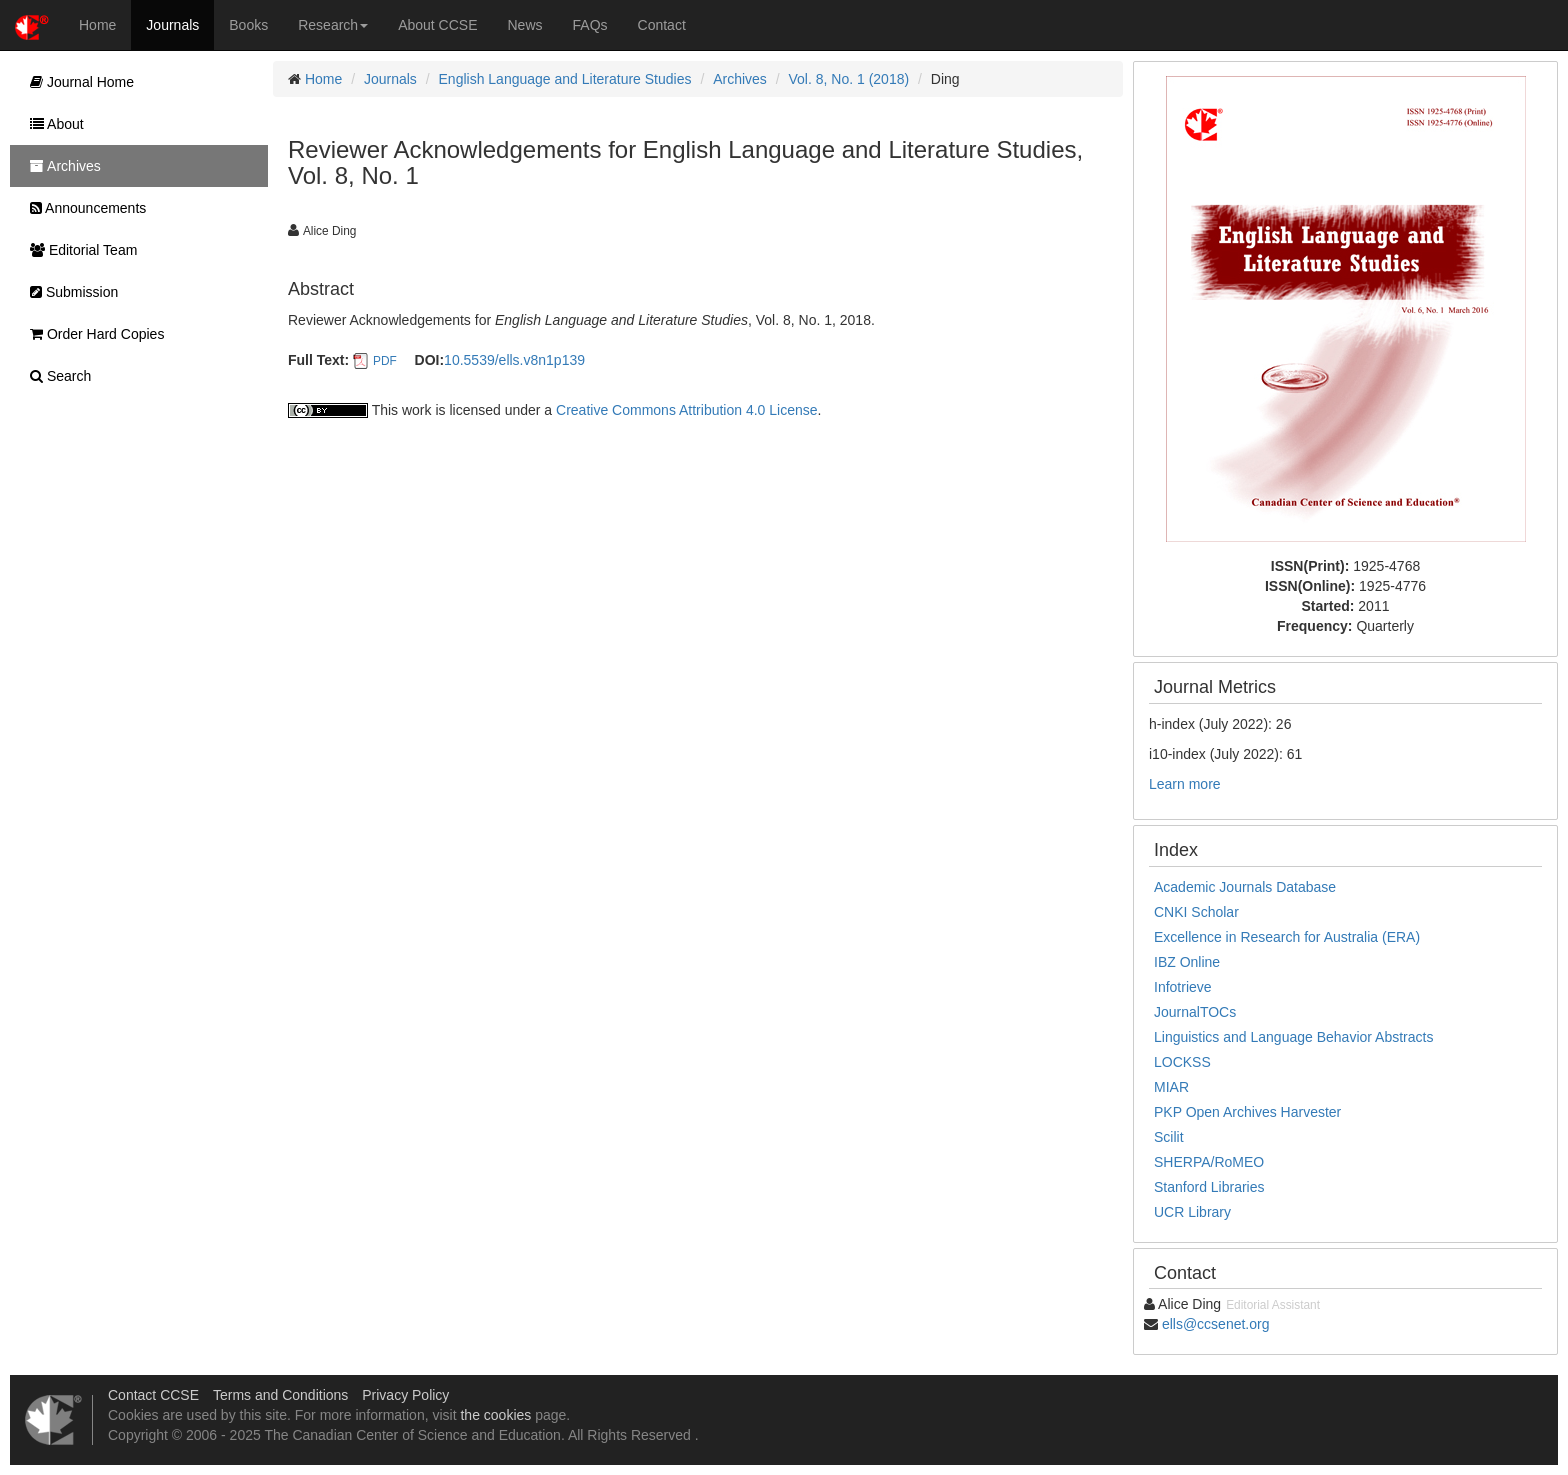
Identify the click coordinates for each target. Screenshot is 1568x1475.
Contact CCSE (153, 1395)
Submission (69, 292)
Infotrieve (1183, 987)
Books (248, 25)
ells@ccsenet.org (1216, 1324)
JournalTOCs (1195, 1012)
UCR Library (1192, 1212)
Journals (172, 25)
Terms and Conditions (280, 1395)
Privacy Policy (405, 1395)
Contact (662, 25)
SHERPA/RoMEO (1209, 1162)
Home (97, 25)
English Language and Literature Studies (565, 79)
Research (333, 25)
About (52, 124)
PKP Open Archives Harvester (1247, 1112)
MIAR (1171, 1087)
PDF (385, 361)
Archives (740, 79)
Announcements (83, 208)
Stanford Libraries (1209, 1187)
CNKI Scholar (1196, 912)
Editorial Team (78, 250)
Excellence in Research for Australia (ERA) (1287, 937)
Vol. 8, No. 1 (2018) (849, 79)
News (525, 25)
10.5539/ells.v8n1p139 (514, 360)
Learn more (1185, 784)
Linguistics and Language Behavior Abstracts (1293, 1037)
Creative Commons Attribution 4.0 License (686, 410)
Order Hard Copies (92, 334)
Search (55, 376)
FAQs (590, 25)
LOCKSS (1182, 1062)
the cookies (495, 1415)
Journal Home (77, 82)
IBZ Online (1187, 962)
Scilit (1169, 1137)
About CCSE (437, 25)
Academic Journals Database (1245, 887)
